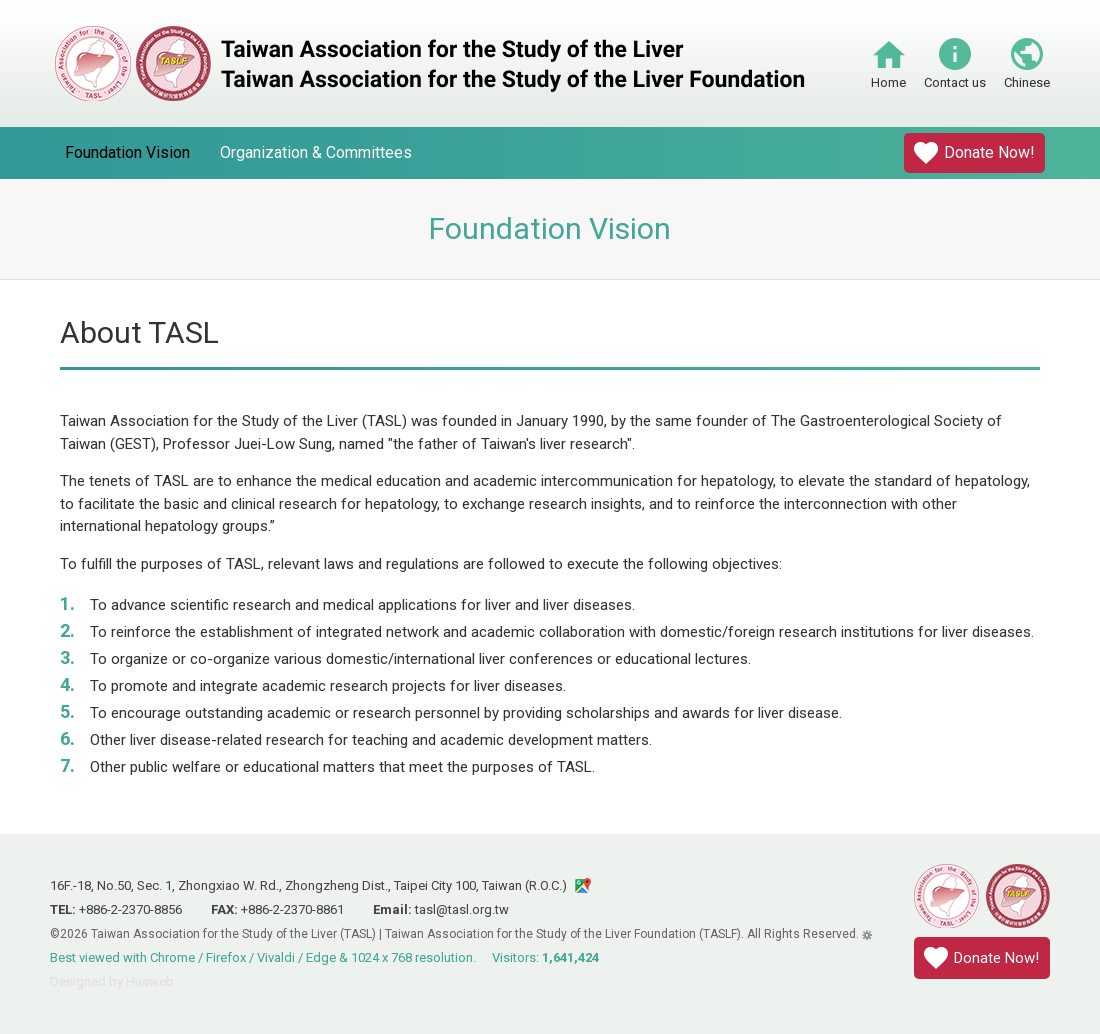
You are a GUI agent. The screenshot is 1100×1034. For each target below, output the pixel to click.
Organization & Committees (316, 152)
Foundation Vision (127, 152)
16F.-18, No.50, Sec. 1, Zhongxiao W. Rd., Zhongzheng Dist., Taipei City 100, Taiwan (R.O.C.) (308, 885)
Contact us (955, 82)
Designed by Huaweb (112, 981)
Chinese (1027, 82)
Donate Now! (989, 152)
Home (888, 82)
